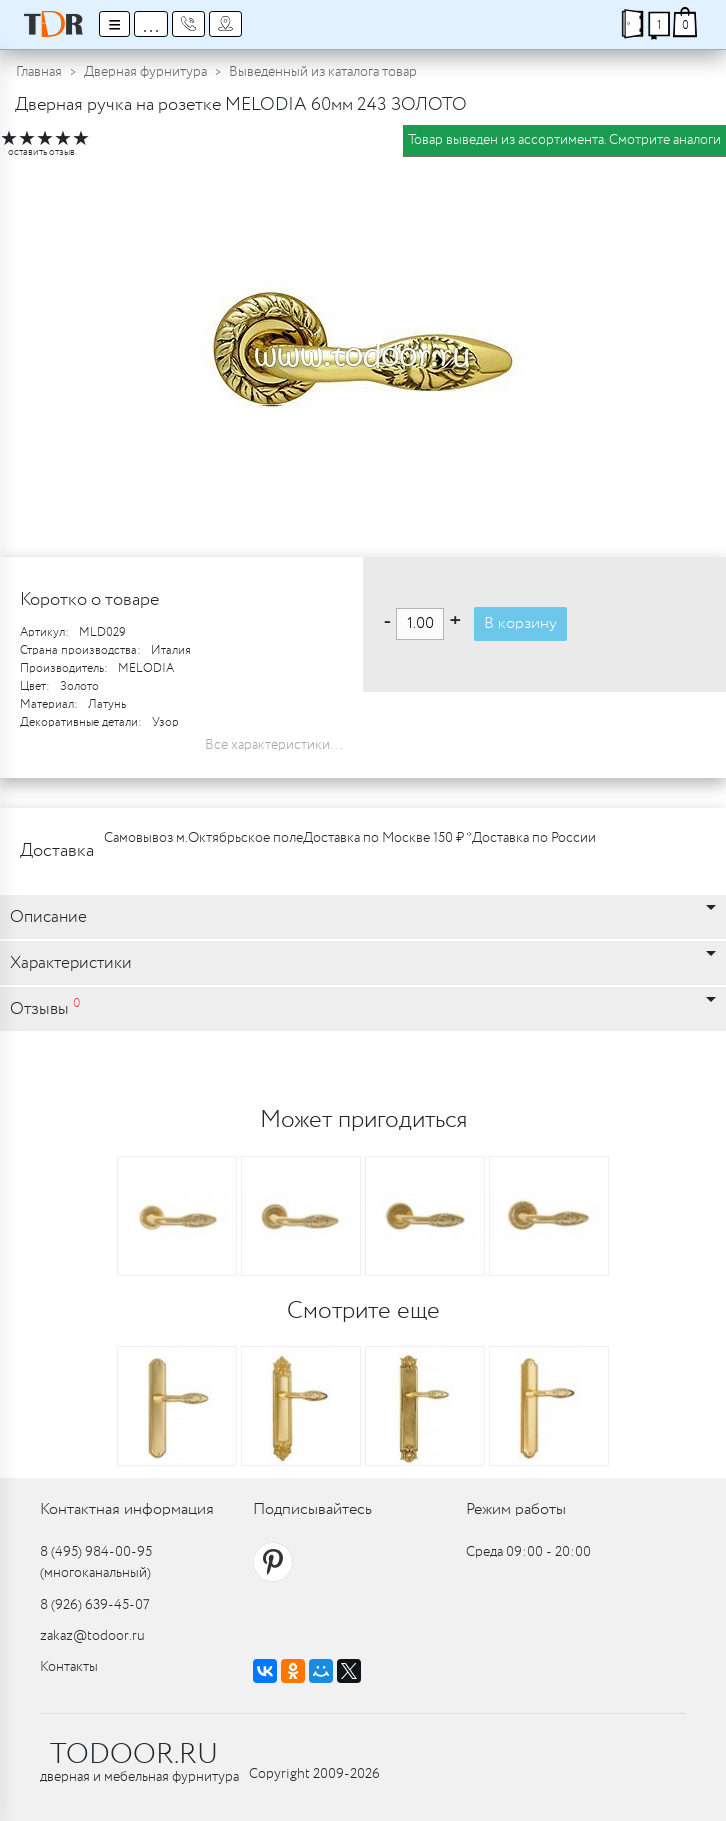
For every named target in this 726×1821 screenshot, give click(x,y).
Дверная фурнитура (145, 72)
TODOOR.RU (134, 1755)
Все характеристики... (274, 745)
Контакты (69, 1667)
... (151, 24)
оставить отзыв (41, 152)
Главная (39, 72)
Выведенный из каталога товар (323, 72)
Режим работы (516, 1509)
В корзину (520, 623)
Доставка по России (534, 838)
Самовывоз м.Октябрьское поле (203, 838)
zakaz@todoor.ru (92, 1636)
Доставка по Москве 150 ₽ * (387, 838)
